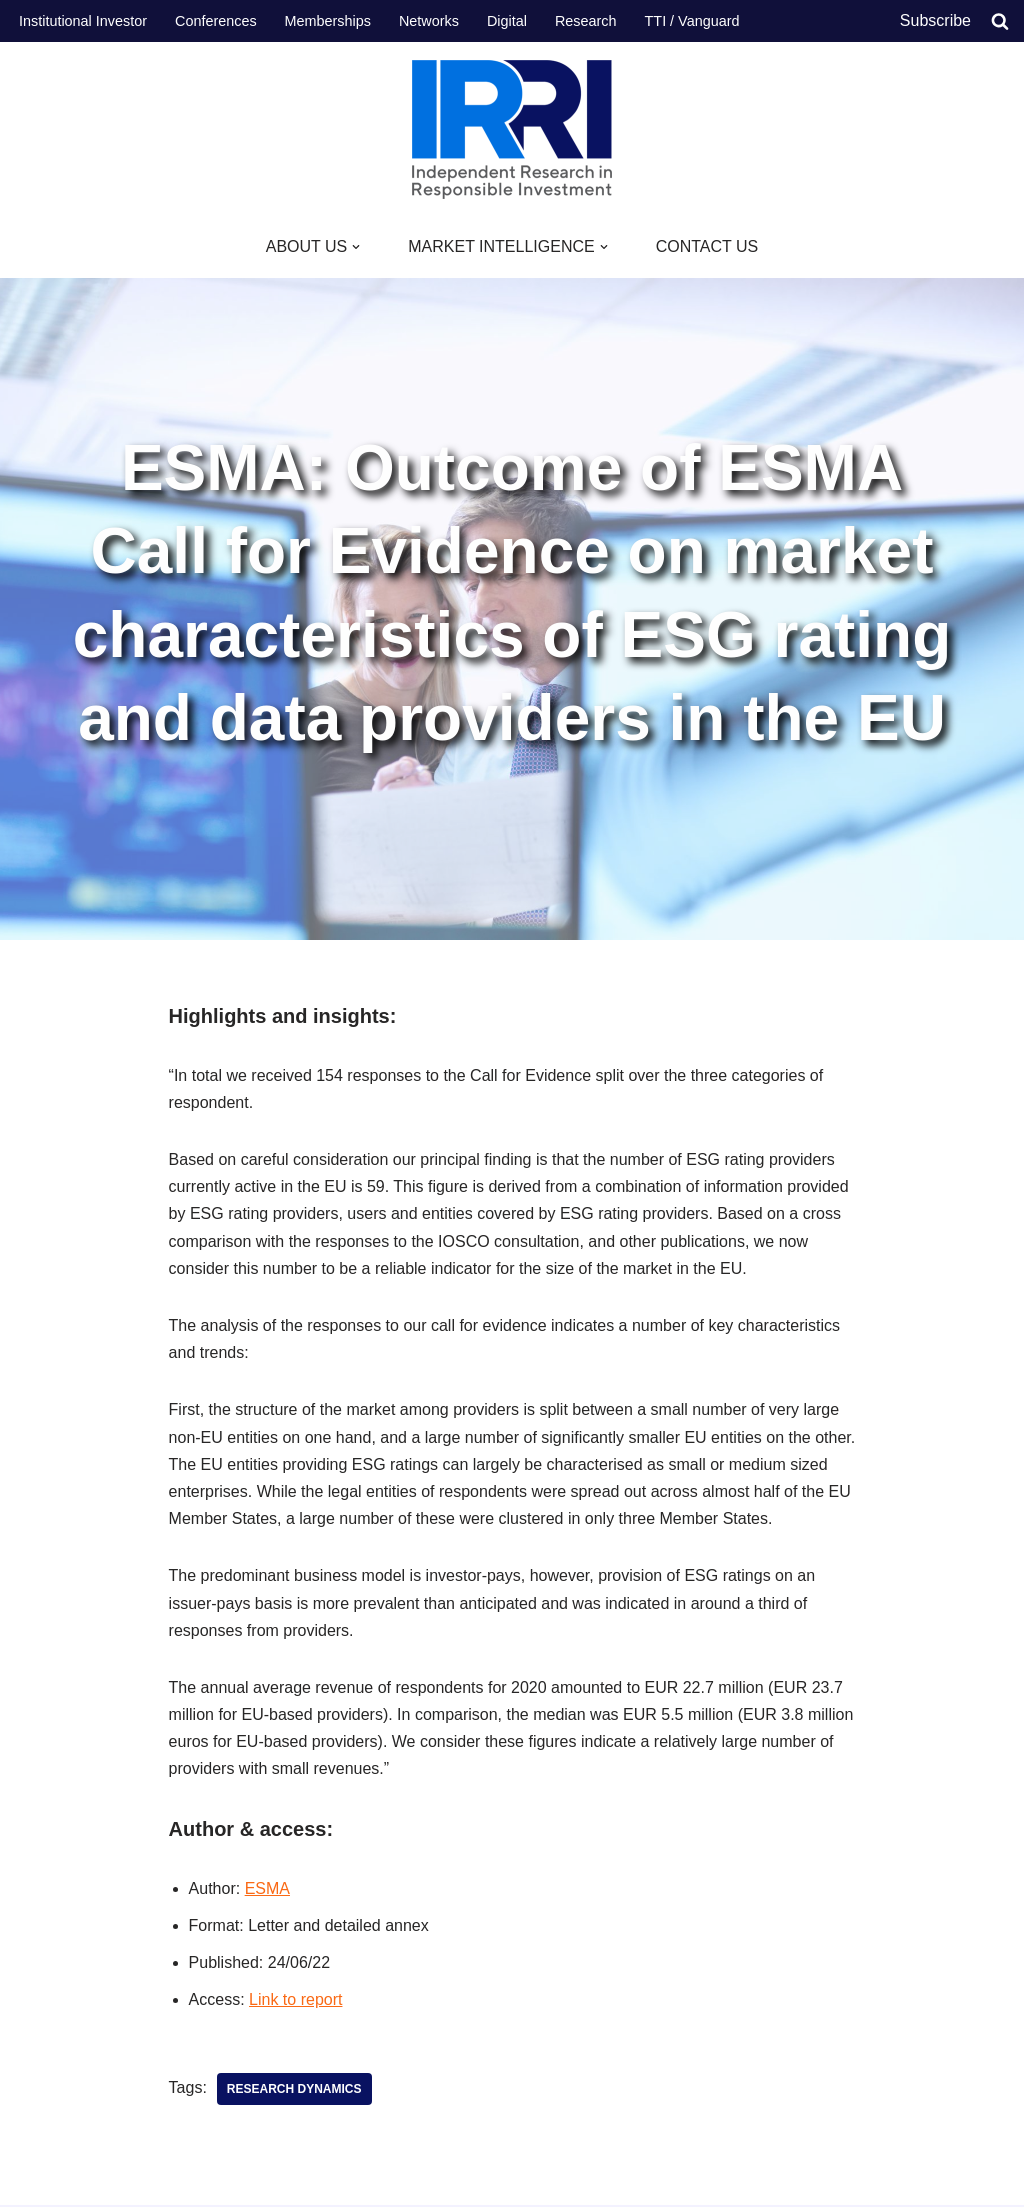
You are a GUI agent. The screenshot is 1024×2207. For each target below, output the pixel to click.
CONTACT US (707, 246)
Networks (429, 21)
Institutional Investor (83, 21)
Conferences (216, 21)
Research (586, 21)
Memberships (328, 21)
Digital (507, 21)
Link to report (295, 1999)
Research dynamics (294, 2089)
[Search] (1000, 21)
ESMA (267, 1888)
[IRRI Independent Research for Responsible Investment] (512, 129)
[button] (356, 247)
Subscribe (935, 20)
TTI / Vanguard (692, 21)
